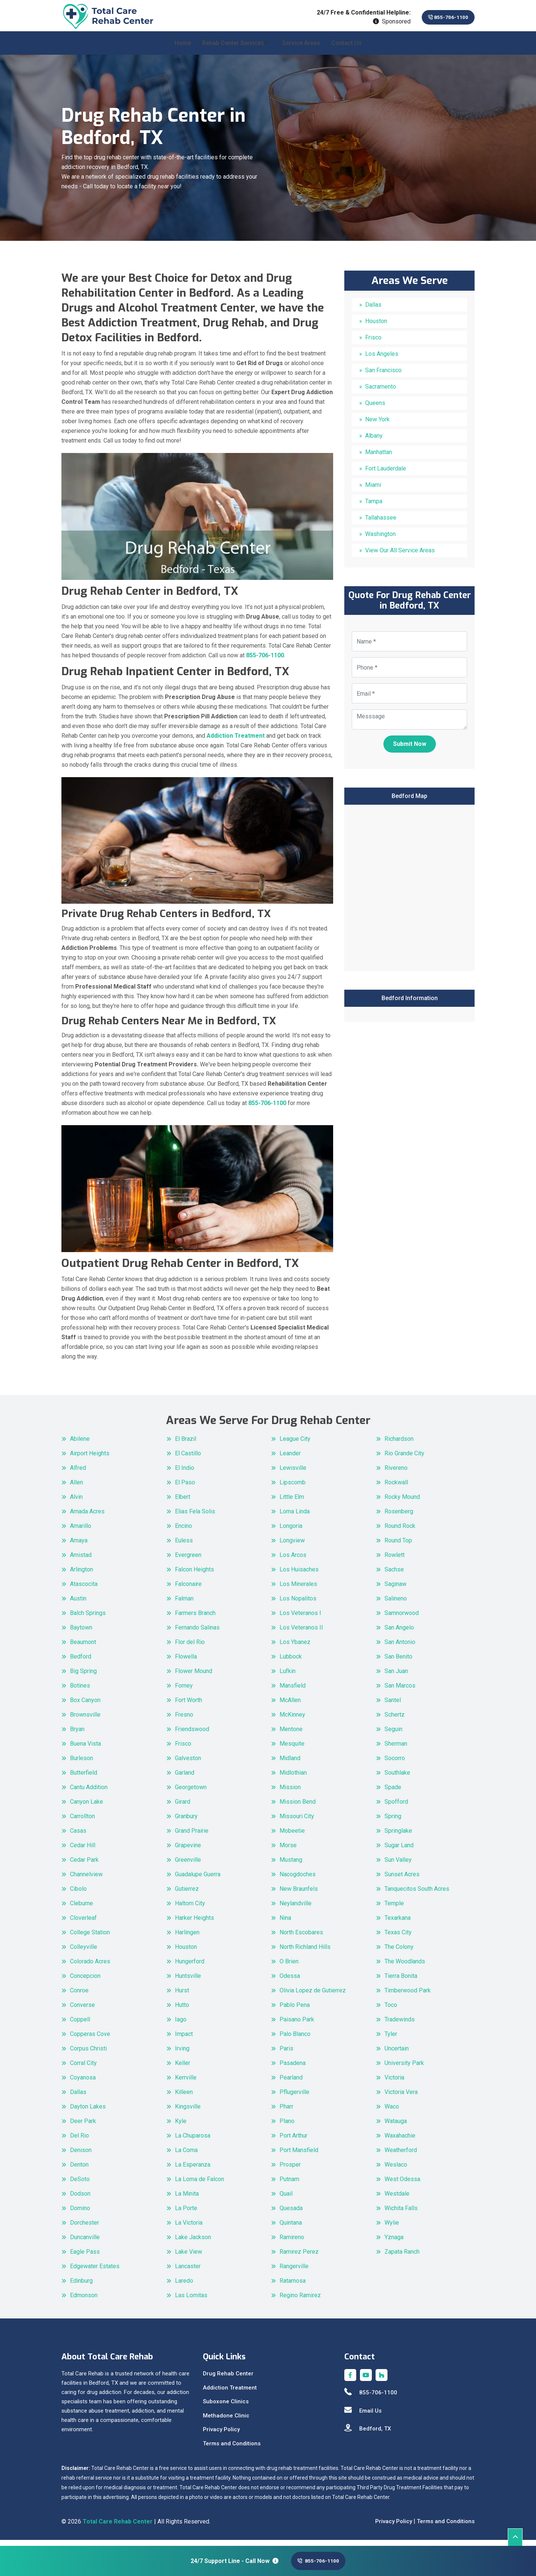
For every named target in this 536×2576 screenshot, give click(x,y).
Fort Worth (188, 1706)
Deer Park (83, 2126)
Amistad (81, 1560)
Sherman (396, 1749)
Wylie (392, 2228)
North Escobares (301, 1938)
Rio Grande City (404, 1459)
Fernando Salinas (197, 1633)
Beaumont (83, 1647)
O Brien (289, 1967)
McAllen (290, 1706)
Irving (182, 2054)
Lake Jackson (193, 2243)
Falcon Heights (194, 1575)
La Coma (186, 2156)
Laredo (184, 2286)
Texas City (398, 1938)
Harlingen (187, 1938)
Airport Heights (89, 1459)
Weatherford (401, 2156)
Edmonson (84, 2301)
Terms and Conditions (232, 2449)
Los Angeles (381, 359)
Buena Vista (85, 1749)
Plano (287, 2126)
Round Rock (400, 1531)
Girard (182, 1807)
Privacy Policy (221, 2435)
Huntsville (188, 1981)
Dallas (373, 310)
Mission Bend (298, 1807)
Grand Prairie (191, 1836)
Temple (394, 1909)
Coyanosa (83, 2083)
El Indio (184, 1473)
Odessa (290, 1981)
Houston (376, 327)
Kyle (180, 2126)
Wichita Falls (401, 2214)
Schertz (395, 1720)
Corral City (83, 2068)
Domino (80, 2214)
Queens (375, 408)
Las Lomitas (191, 2301)
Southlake (397, 1778)
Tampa (373, 507)
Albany (374, 441)
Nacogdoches (298, 1880)
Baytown (81, 1633)
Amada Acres (87, 1517)
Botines (80, 1691)
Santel (393, 1706)
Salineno (396, 1604)
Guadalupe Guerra (197, 1880)
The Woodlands (405, 1967)
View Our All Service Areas (400, 556)
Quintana (291, 2228)
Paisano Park (297, 2025)
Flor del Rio (190, 1647)
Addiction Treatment (230, 2393)
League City (295, 1444)
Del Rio (79, 2141)
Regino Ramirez (300, 2301)
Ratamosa (293, 2286)
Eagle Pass (85, 2257)
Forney (184, 1691)
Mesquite (292, 1749)
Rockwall (396, 1488)
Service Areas (301, 48)
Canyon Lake (86, 1807)
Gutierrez (187, 1894)
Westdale (397, 2199)
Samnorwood (402, 1618)
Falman (184, 1604)
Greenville (188, 1865)
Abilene (80, 1444)
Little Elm (292, 1502)
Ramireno (292, 2243)
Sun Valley (398, 1865)
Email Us (363, 2416)
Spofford (396, 1807)
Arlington (81, 1575)
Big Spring (83, 1676)
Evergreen (188, 1560)
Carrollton (82, 1822)
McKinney (292, 1720)
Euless (184, 1546)
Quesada (291, 2214)
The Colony (399, 1952)
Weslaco (396, 2170)
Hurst (182, 1996)
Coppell (80, 2025)
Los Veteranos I (300, 1618)
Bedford (80, 1662)
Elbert (182, 1502)
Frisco (373, 343)
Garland (184, 1778)
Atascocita (84, 1589)
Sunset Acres (402, 1880)
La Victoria (188, 2228)
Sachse (394, 1575)
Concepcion (85, 1981)
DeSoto (80, 2185)
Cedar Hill (82, 1851)
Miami (373, 490)
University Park (404, 2068)
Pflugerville (294, 2097)
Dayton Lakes (88, 2112)
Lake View (188, 2257)
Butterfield (83, 1778)
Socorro (395, 1764)
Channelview (86, 1880)
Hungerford (189, 1967)
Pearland (291, 2083)
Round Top (398, 1546)
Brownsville (85, 1720)
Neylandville (296, 1909)
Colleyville (83, 1952)
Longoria (291, 1531)
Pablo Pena (295, 2010)
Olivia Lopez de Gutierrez (313, 1996)
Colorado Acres (90, 1967)
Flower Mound (193, 1676)
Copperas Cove (90, 2039)
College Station (90, 1938)
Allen (76, 1488)
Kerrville (186, 2083)
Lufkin (288, 1676)
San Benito (398, 1662)
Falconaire (188, 1589)
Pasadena (293, 2068)
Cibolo (78, 1894)
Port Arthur (293, 2141)
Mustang (291, 1865)
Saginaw (395, 1589)
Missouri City (297, 1822)
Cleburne (81, 1909)
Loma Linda (295, 1517)
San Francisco (383, 376)
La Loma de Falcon (199, 2185)
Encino (183, 1531)
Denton (79, 2170)
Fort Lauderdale (385, 474)
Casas (78, 1836)
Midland (290, 1764)
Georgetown (191, 1793)
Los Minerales (298, 1589)
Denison (81, 2156)
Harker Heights (194, 1923)
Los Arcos (293, 1560)
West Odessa (402, 2185)
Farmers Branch (195, 1618)
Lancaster (188, 2272)
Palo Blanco (295, 2039)
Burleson (81, 1764)
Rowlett (395, 1560)
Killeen (184, 2097)
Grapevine (188, 1851)
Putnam (289, 2185)
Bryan (77, 1735)
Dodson (80, 2199)
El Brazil (185, 1444)
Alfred (78, 1473)
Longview (292, 1546)
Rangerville (294, 2272)
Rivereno (396, 1473)
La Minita (187, 2199)
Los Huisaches (299, 1575)
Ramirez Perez (299, 2257)
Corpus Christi (88, 2054)
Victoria (394, 2083)
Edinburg (81, 2286)
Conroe (79, 1996)
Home (183, 48)
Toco (391, 2010)
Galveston (188, 1764)
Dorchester (84, 2228)
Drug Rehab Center (228, 2380)
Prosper (290, 2170)
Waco (392, 2112)
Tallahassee (380, 523)
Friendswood (192, 1735)
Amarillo (80, 1531)
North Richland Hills (305, 1952)
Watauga (396, 2126)
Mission (290, 1793)
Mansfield (293, 1691)
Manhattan (378, 458)
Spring (393, 1822)
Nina (285, 1923)
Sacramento (380, 392)
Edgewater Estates (94, 2272)
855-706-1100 (440, 17)
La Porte (186, 2214)
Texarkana (398, 1923)
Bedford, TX (367, 2435)
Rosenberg (399, 1517)
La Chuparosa (192, 2141)
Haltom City (190, 1909)
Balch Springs (88, 1618)
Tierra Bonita (401, 1981)
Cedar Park (84, 1865)
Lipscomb (293, 1488)
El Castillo (188, 1459)
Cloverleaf (83, 1923)
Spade (393, 1793)
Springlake (398, 1836)
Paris (286, 2054)
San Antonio (400, 1647)
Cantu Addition (89, 1793)
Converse (82, 2010)
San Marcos (400, 1691)
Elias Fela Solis (195, 1517)
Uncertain (397, 2054)
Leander (290, 1459)
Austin (78, 1604)
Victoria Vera (401, 2097)
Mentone (291, 1735)
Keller (182, 2068)
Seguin (393, 1735)
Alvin (76, 1502)
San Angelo (399, 1633)
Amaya (78, 1546)
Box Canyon (85, 1706)
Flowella (186, 1662)
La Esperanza (192, 2170)
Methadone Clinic (226, 2421)
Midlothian (293, 1778)
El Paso (185, 1488)
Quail (286, 2199)
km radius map (409, 892)
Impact (184, 2039)
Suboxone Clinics (226, 2407)
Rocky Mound (402, 1502)
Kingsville (188, 2112)
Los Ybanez (295, 1647)
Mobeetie (292, 1836)
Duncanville (85, 2243)
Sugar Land (399, 1851)
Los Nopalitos (298, 1604)
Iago (180, 2025)
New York (377, 425)
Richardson (399, 1444)
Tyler (391, 2039)
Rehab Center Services (233, 48)
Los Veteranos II (301, 1633)
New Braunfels (299, 1894)
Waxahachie (400, 2141)
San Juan (396, 1676)
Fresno (184, 1720)
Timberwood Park (408, 1996)
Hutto (182, 2010)
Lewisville (293, 1473)
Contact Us (346, 48)
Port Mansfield (299, 2156)
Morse (288, 1851)
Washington (380, 539)
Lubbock (291, 1662)
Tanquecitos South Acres (417, 1894)
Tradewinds (400, 2025)
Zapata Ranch (402, 2257)
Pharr (286, 2112)
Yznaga (394, 2243)
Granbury (186, 1822)
